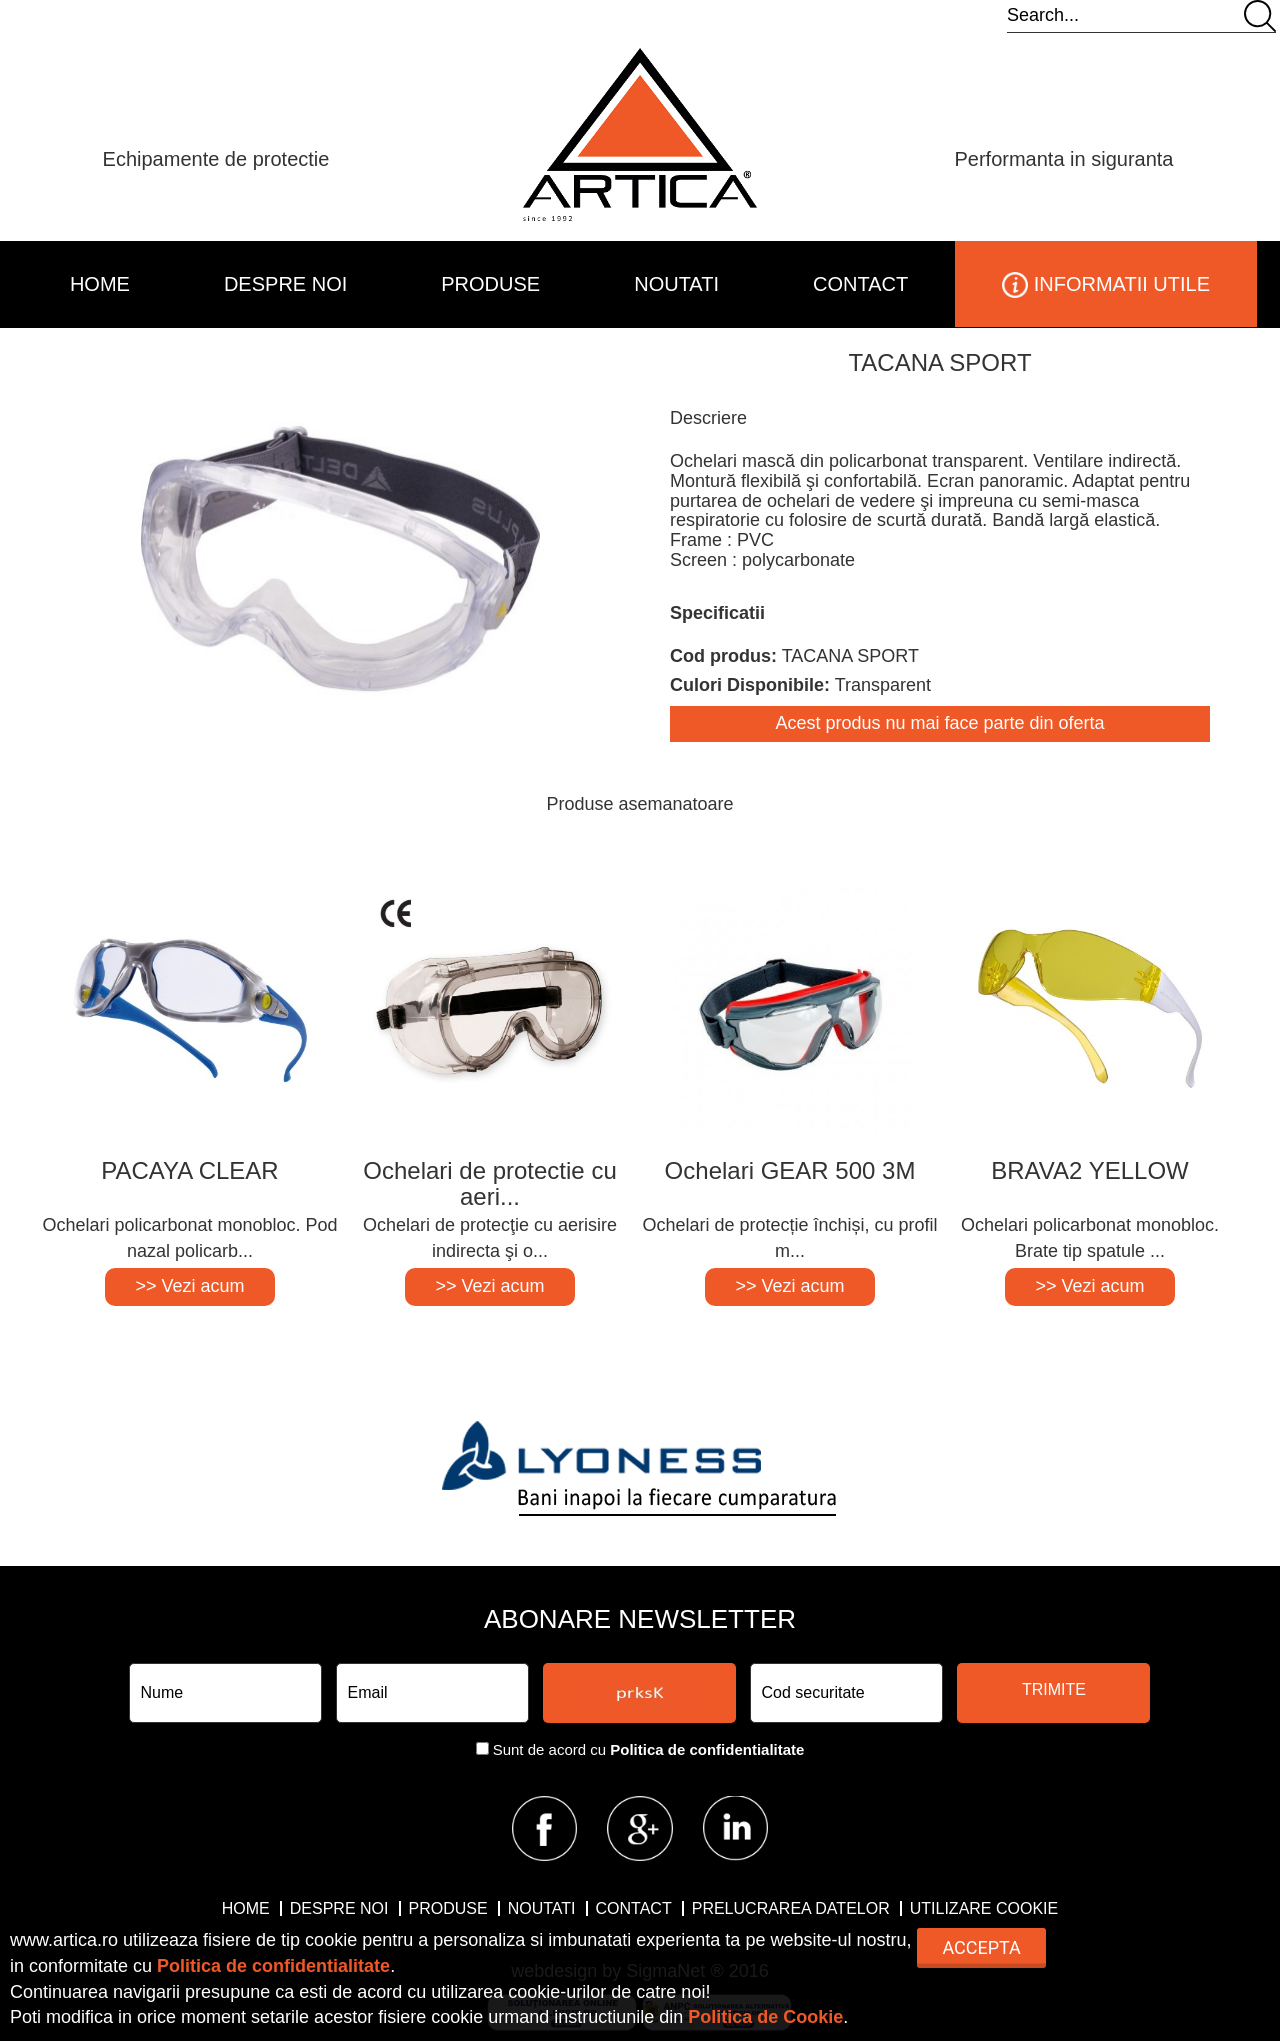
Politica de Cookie (765, 2017)
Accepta (981, 1947)
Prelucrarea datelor (791, 1908)
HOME (100, 284)
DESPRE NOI (285, 284)
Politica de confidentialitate (707, 1749)
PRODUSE (490, 284)
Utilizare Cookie (984, 1908)
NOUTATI (676, 284)
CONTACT (860, 284)
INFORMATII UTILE (1106, 285)
